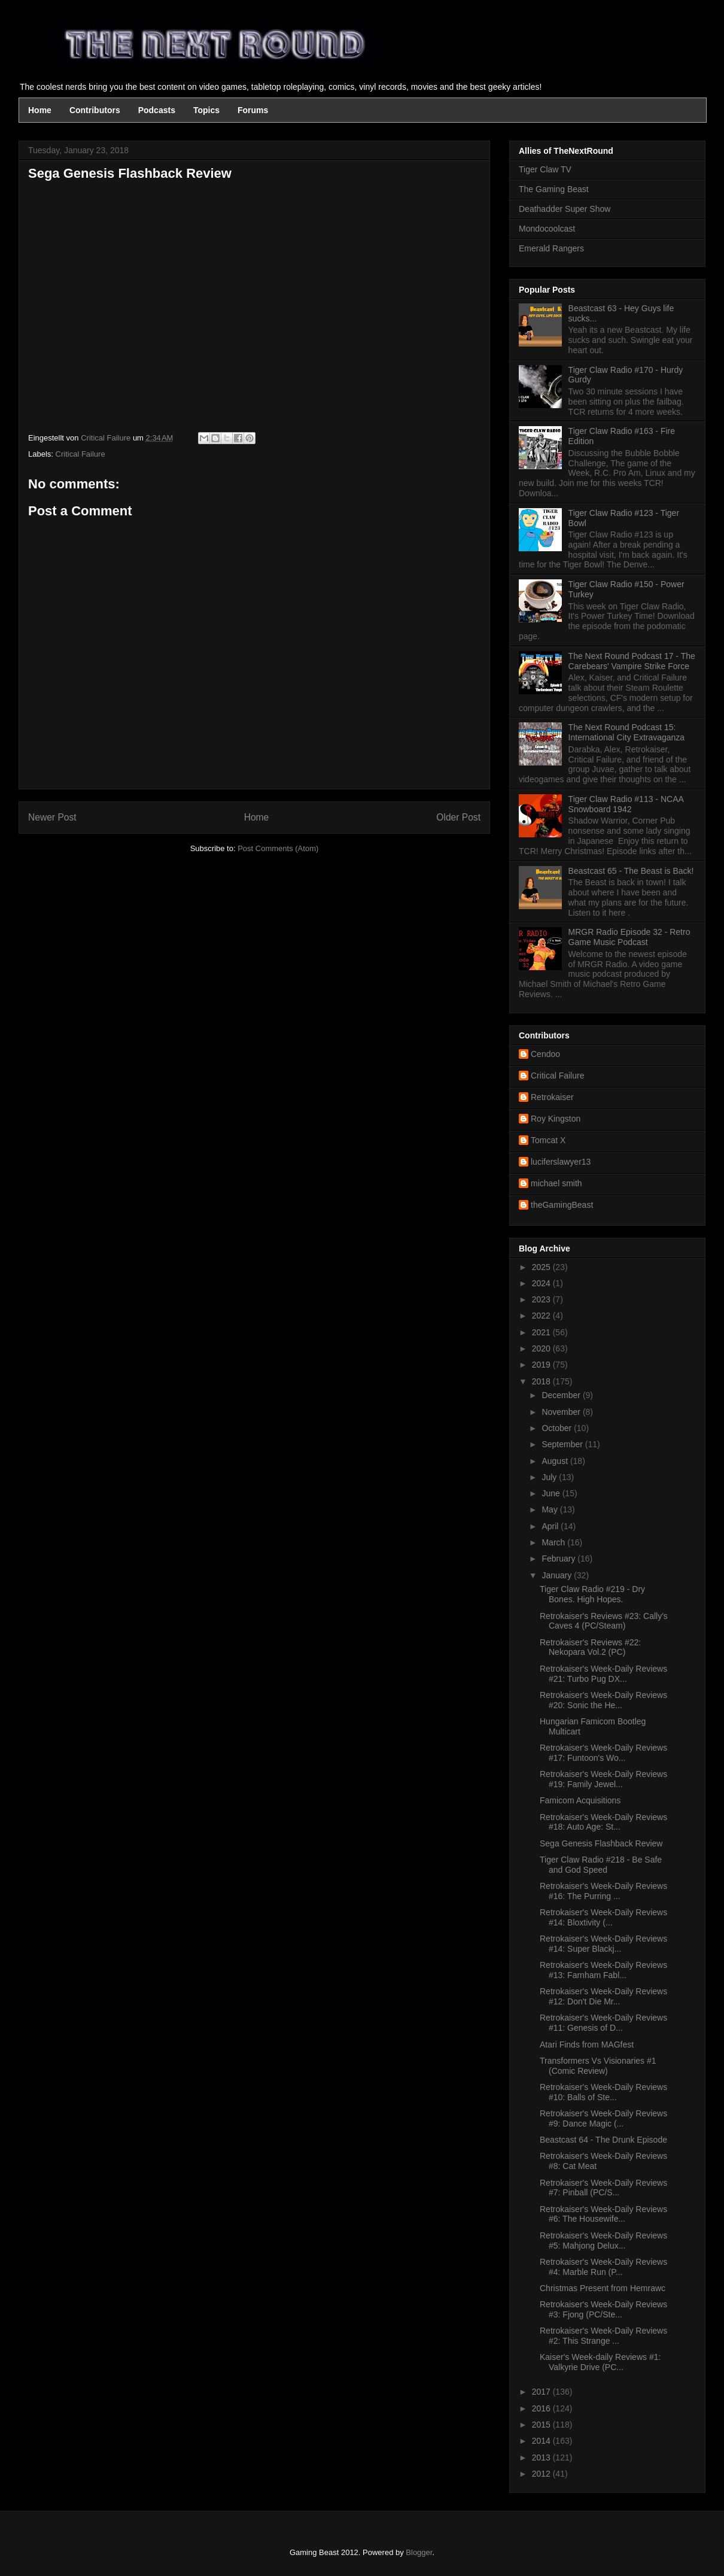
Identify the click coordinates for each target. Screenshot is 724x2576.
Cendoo (545, 1054)
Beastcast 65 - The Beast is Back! (631, 871)
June (552, 1493)
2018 (542, 1381)
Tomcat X (548, 1140)
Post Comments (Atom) (278, 848)
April (551, 1526)
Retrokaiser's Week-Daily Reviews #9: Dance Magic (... (603, 2118)
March (554, 1542)
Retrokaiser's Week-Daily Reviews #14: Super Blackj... (603, 1944)
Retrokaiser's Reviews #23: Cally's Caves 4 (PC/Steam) (604, 1621)
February (559, 1558)
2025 (542, 1267)
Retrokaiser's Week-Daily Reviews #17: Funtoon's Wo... (603, 1753)
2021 (542, 1332)
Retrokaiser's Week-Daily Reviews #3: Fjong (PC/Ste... (603, 2309)
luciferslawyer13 (561, 1162)
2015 (542, 2424)
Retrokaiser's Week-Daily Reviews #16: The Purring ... (603, 1891)
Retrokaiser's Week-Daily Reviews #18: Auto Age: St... (603, 1822)
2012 (542, 2473)
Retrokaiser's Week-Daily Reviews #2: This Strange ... (603, 2336)
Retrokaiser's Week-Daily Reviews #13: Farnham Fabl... (603, 1970)
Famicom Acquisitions (580, 1800)
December (562, 1395)
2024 (542, 1283)
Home (39, 110)
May (550, 1509)
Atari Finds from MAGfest (587, 2044)
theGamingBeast (562, 1205)
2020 (542, 1348)
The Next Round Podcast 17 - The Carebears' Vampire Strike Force (631, 661)
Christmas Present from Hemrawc (602, 2288)
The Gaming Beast (554, 189)
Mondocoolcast (547, 228)
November (562, 1412)
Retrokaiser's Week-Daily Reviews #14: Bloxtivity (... (603, 1917)
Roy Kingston (555, 1118)
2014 (542, 2441)
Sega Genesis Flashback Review (601, 1843)
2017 (542, 2391)
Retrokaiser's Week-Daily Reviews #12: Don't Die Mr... (603, 1996)
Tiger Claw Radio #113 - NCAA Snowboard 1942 (625, 804)
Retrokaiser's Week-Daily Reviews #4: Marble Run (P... (603, 2267)
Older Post (458, 817)
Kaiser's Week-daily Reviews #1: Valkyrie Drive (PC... (600, 2362)
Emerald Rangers (551, 248)
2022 (542, 1315)
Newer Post (52, 817)
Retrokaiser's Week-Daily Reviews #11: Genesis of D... (603, 2023)
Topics (206, 110)
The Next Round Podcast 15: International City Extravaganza (626, 732)
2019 (542, 1364)
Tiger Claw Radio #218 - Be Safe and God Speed (601, 1865)
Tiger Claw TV (545, 169)
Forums (253, 110)
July (550, 1477)
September (563, 1444)
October (558, 1428)
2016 (542, 2408)
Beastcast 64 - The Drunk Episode (603, 2139)
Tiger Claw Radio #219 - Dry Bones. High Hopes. (592, 1594)
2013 (542, 2457)
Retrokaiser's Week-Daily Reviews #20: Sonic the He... (603, 1700)
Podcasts (156, 110)
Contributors (94, 110)
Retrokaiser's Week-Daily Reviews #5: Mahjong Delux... (603, 2240)
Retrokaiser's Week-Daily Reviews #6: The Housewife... (603, 2214)
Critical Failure (80, 453)
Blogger (419, 2552)
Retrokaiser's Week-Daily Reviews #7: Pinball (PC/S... (603, 2188)
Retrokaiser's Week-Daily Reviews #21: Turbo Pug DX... (603, 1674)
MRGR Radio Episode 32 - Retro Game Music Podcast (629, 937)
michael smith (556, 1183)
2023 (542, 1299)
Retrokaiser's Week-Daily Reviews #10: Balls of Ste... (603, 2092)
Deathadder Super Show (564, 209)
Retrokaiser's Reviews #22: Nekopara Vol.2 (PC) (590, 1647)
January (558, 1575)
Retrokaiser (552, 1097)
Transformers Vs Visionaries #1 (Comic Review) (598, 2066)
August (556, 1461)
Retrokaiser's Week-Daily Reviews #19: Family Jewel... (603, 1779)
